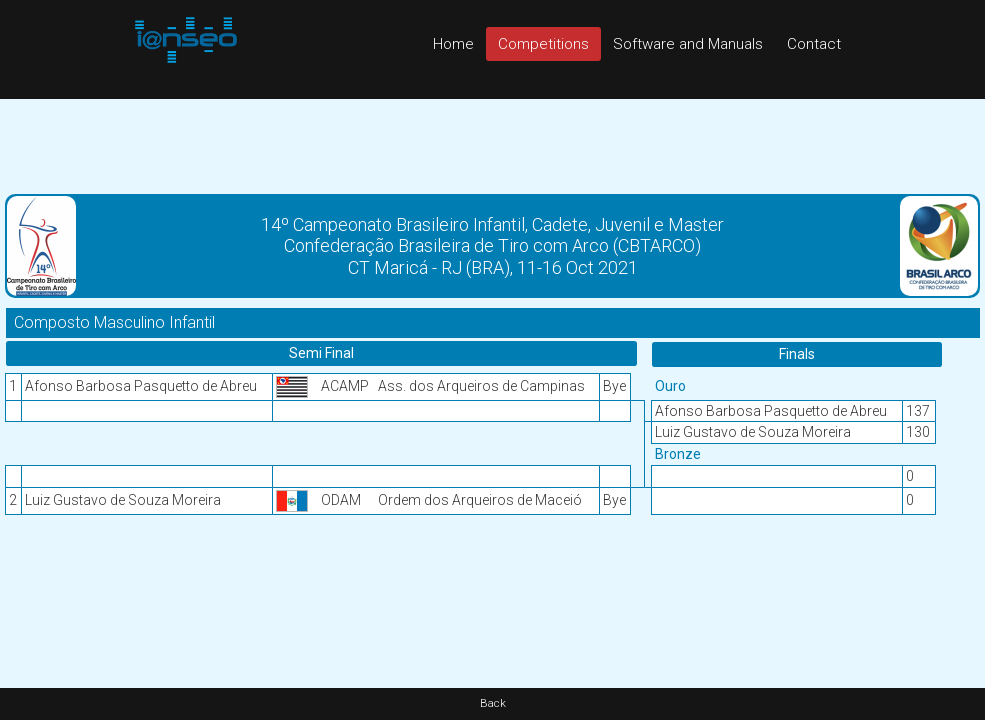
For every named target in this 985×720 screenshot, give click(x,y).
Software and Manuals (688, 44)
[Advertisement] (492, 144)
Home (453, 44)
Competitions (543, 44)
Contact (814, 44)
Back (493, 703)
